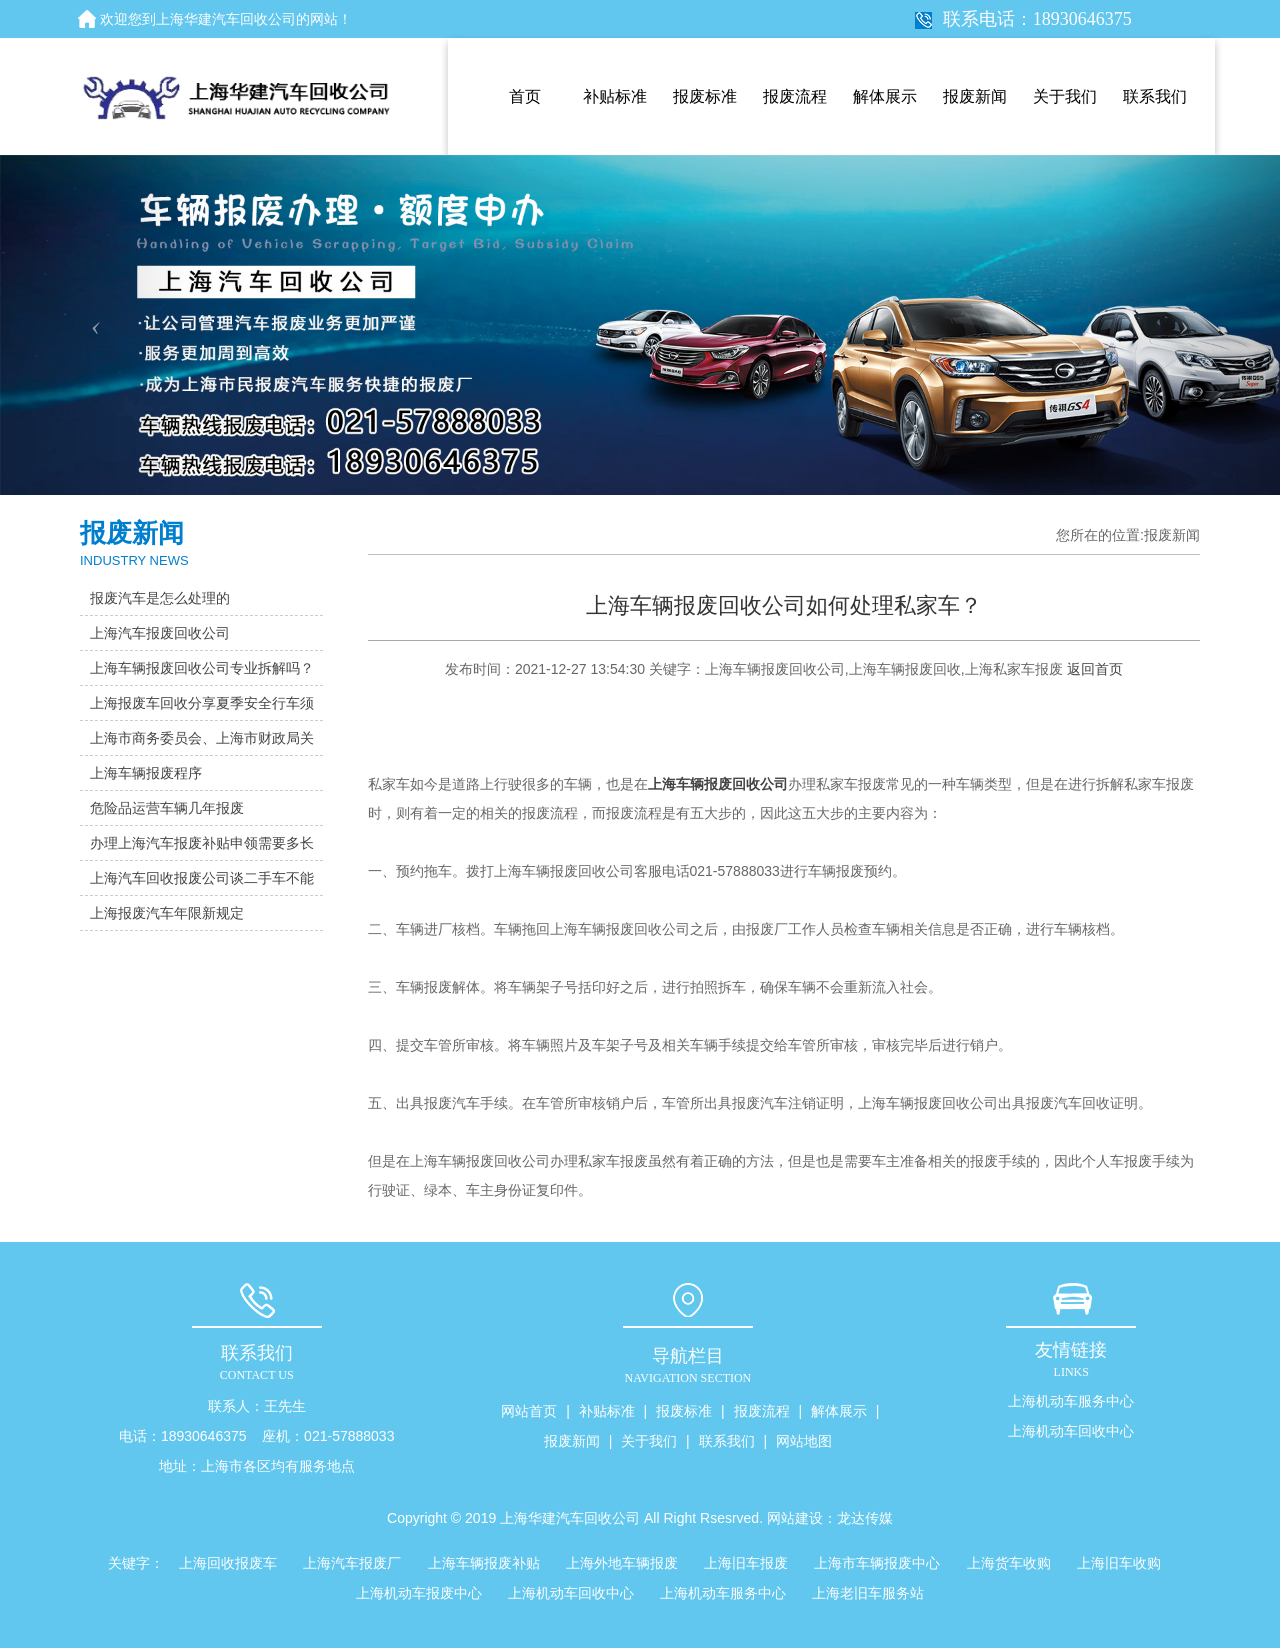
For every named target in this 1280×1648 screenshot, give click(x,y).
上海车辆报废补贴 (484, 1563)
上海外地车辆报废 (622, 1563)
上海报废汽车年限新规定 (167, 913)
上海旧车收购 (1119, 1563)
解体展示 (885, 96)
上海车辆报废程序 (146, 773)
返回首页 (1095, 669)
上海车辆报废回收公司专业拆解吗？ (202, 668)
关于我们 (1065, 96)
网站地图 (804, 1441)
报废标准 (705, 96)
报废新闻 (975, 96)
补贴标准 (615, 96)
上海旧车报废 (746, 1563)
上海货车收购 (1009, 1563)
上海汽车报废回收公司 (160, 633)
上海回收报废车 (228, 1563)
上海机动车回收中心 (1071, 1431)
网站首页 (529, 1411)
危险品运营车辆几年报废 (167, 808)
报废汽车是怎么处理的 (160, 598)
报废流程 (795, 96)
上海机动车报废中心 (419, 1593)
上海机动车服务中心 (1071, 1401)
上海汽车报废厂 (352, 1563)
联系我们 (1155, 96)
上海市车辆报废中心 (877, 1563)
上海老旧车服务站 (868, 1593)
